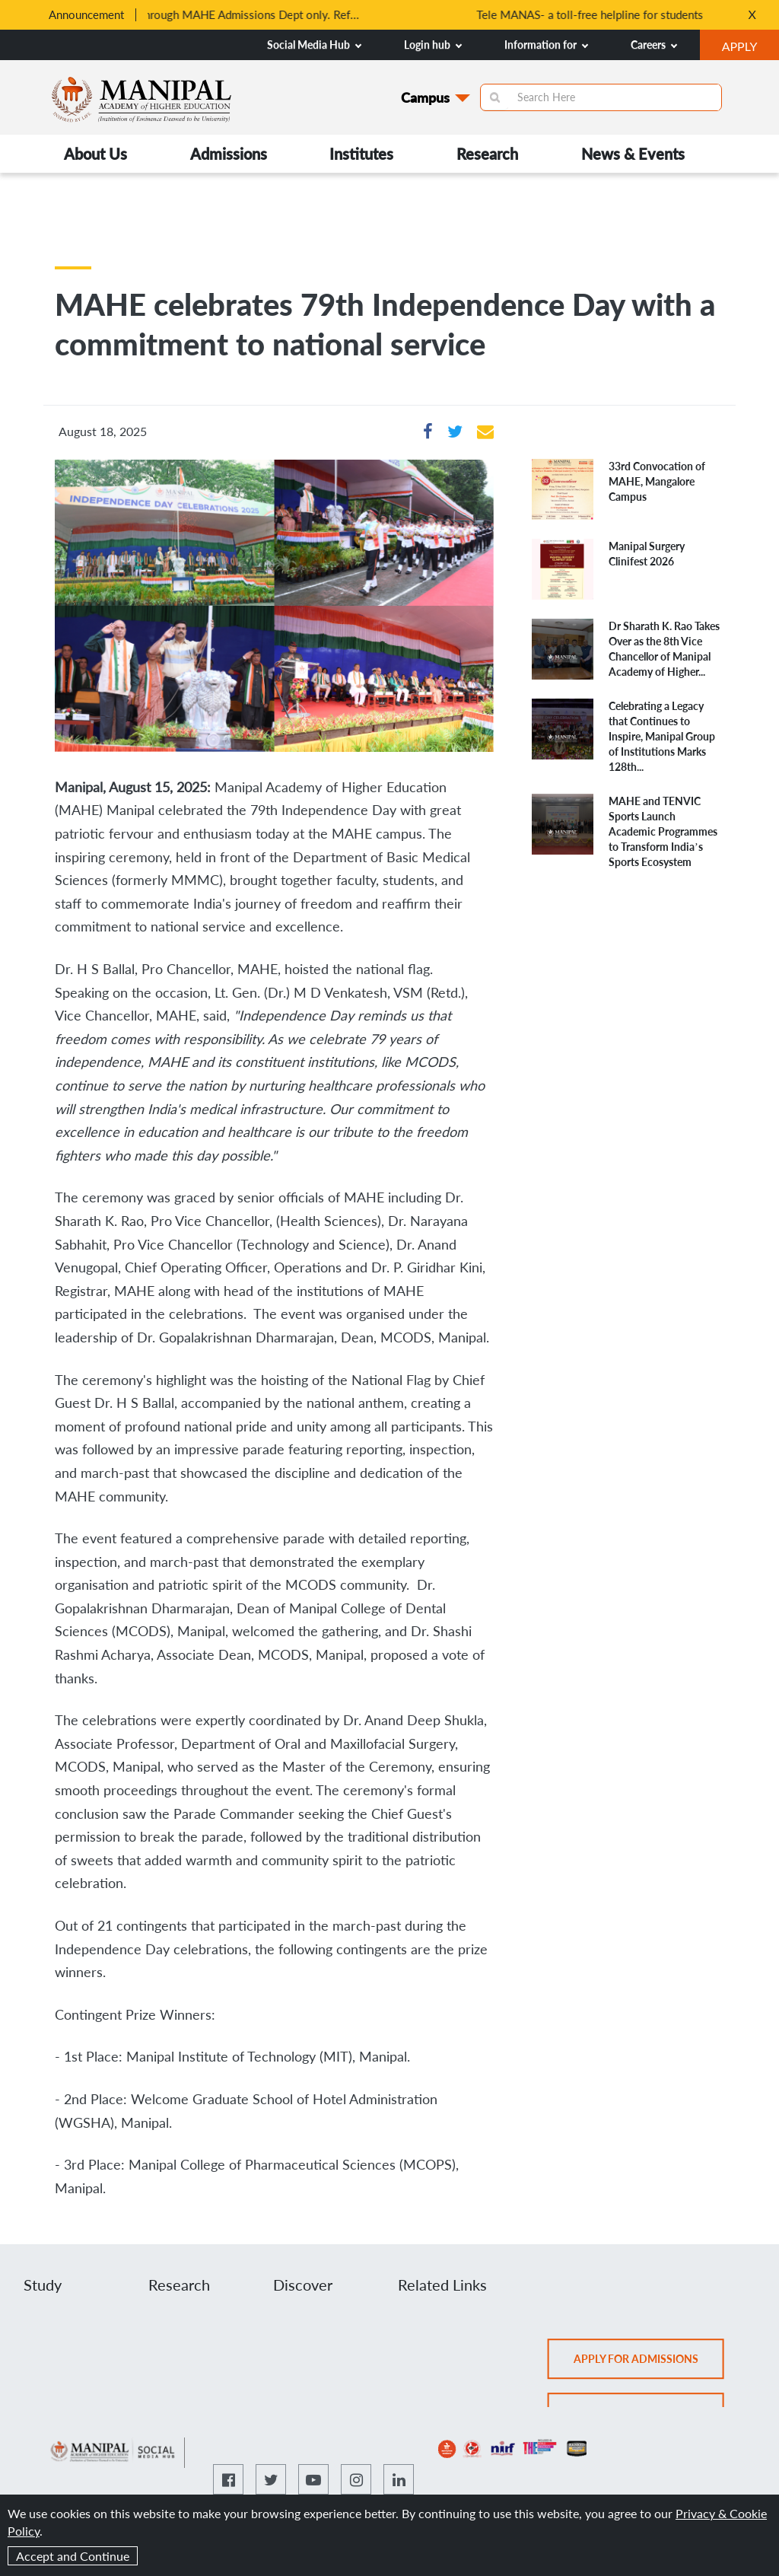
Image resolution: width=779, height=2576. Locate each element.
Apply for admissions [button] (649, 2364)
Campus (425, 97)
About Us (95, 154)
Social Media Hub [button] (314, 44)
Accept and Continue (72, 2556)
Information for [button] (546, 44)
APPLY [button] (750, 48)
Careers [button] (654, 44)
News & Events (633, 154)
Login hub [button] (433, 44)
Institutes (361, 154)
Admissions (228, 154)
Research (487, 154)
